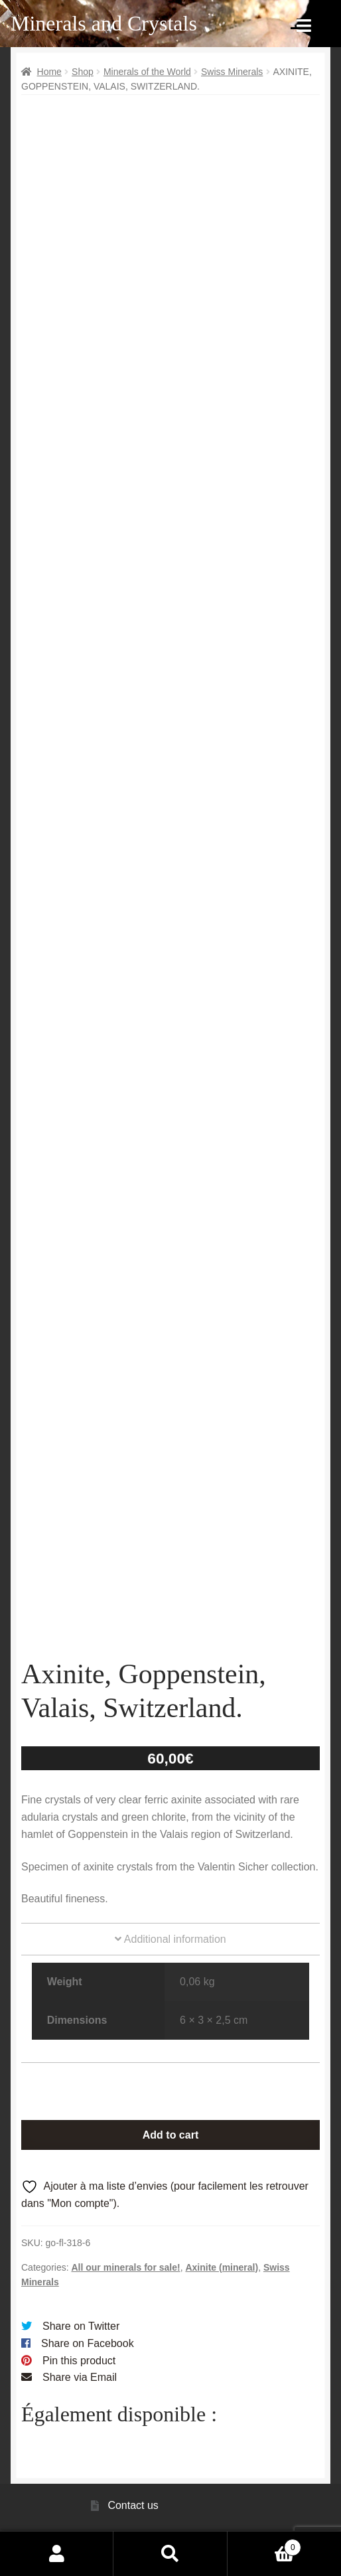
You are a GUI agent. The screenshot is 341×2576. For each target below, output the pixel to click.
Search (170, 2553)
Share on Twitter (80, 2326)
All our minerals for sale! (125, 2267)
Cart (265, 2545)
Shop (83, 71)
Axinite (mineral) (221, 2267)
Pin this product (78, 2360)
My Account (56, 2553)
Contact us (132, 2505)
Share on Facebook (87, 2343)
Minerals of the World (147, 71)
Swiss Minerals (232, 71)
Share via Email (79, 2377)
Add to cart (170, 2135)
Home (49, 71)
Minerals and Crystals (104, 23)
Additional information (170, 1939)
